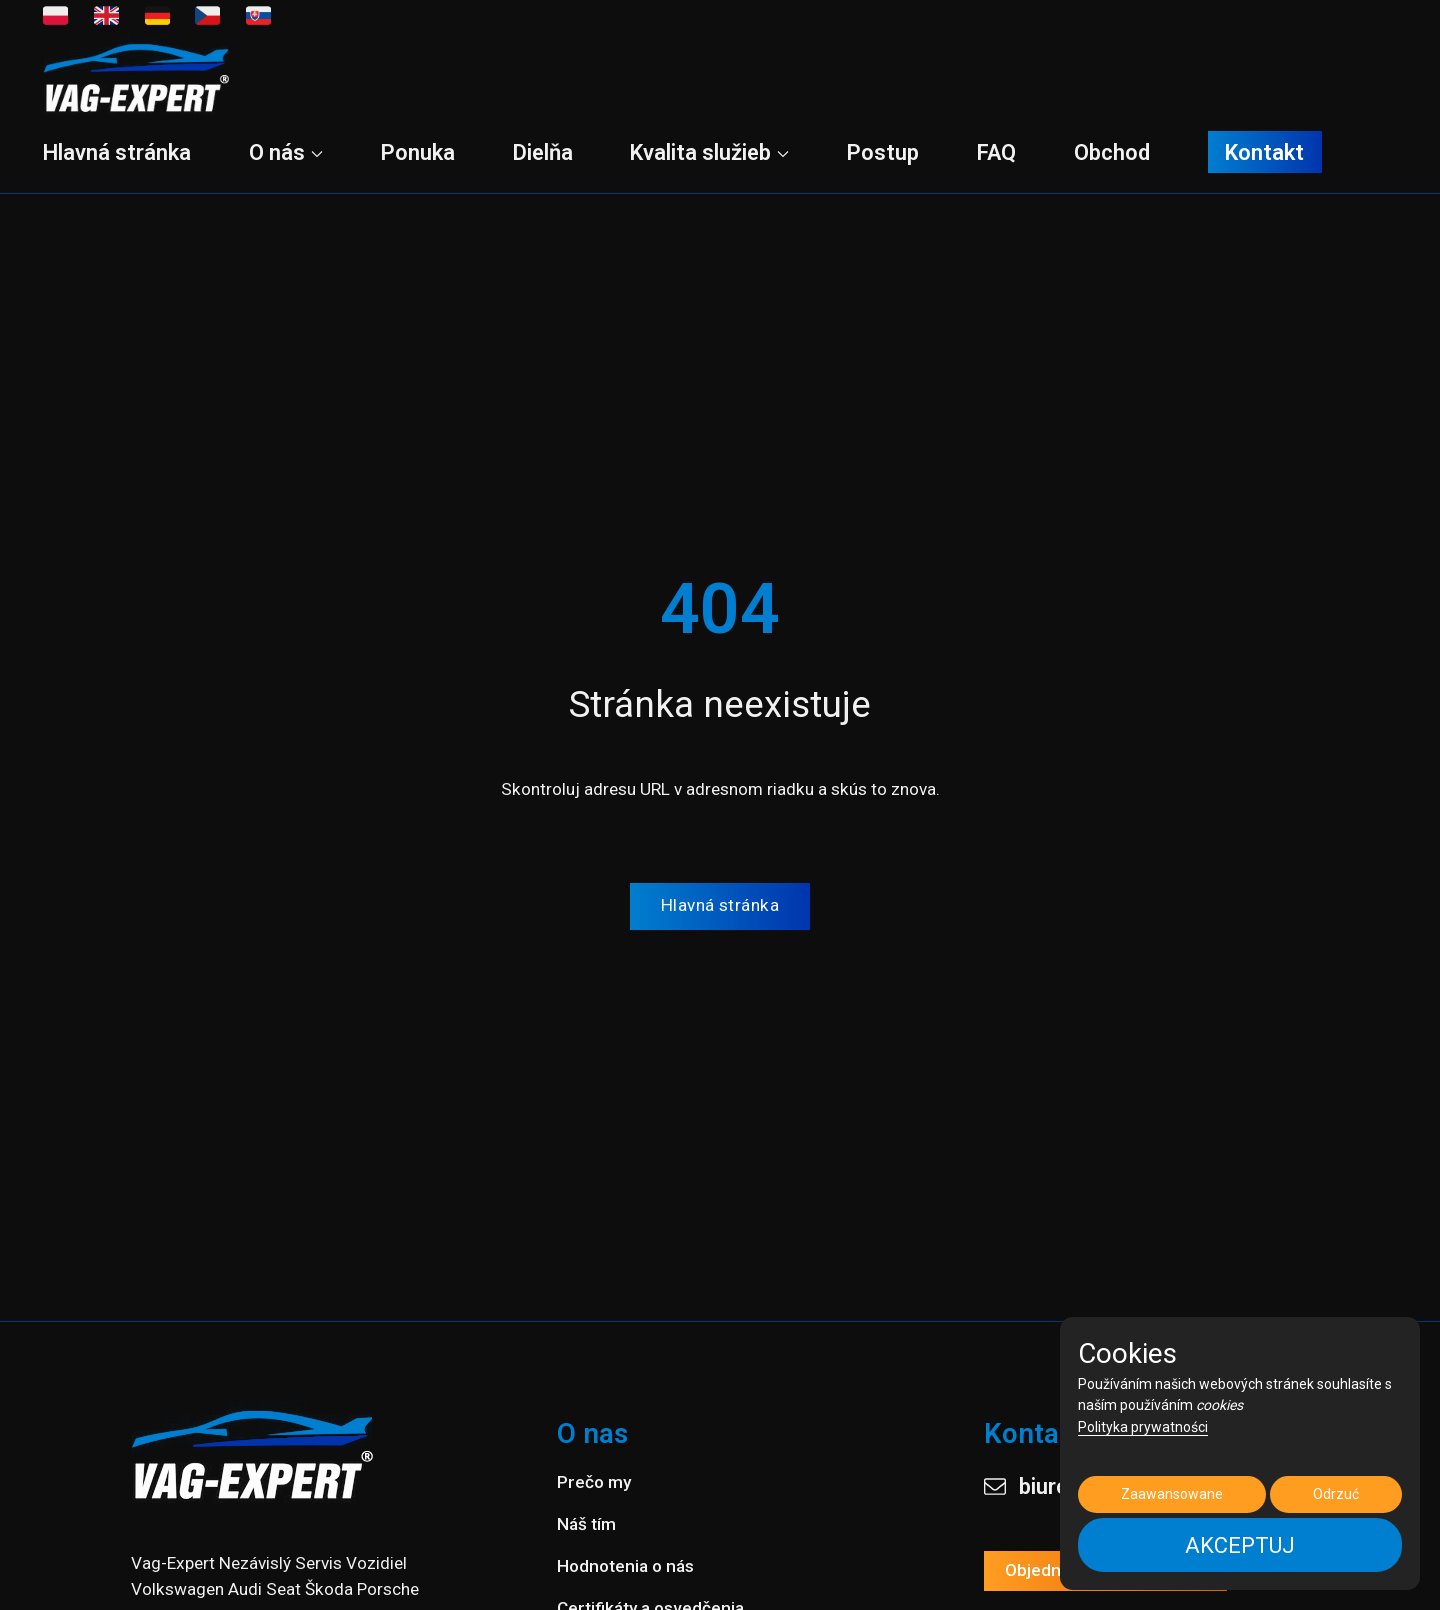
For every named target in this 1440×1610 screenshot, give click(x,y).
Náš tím (586, 1524)
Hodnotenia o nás (625, 1566)
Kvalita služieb (709, 152)
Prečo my (594, 1482)
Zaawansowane (1172, 1494)
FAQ (996, 152)
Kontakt (1264, 151)
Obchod (1112, 152)
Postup (883, 152)
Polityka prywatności (1143, 1427)
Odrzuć (1336, 1494)
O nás (286, 152)
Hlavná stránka (117, 152)
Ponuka (418, 152)
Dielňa (543, 152)
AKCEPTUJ (1240, 1545)
